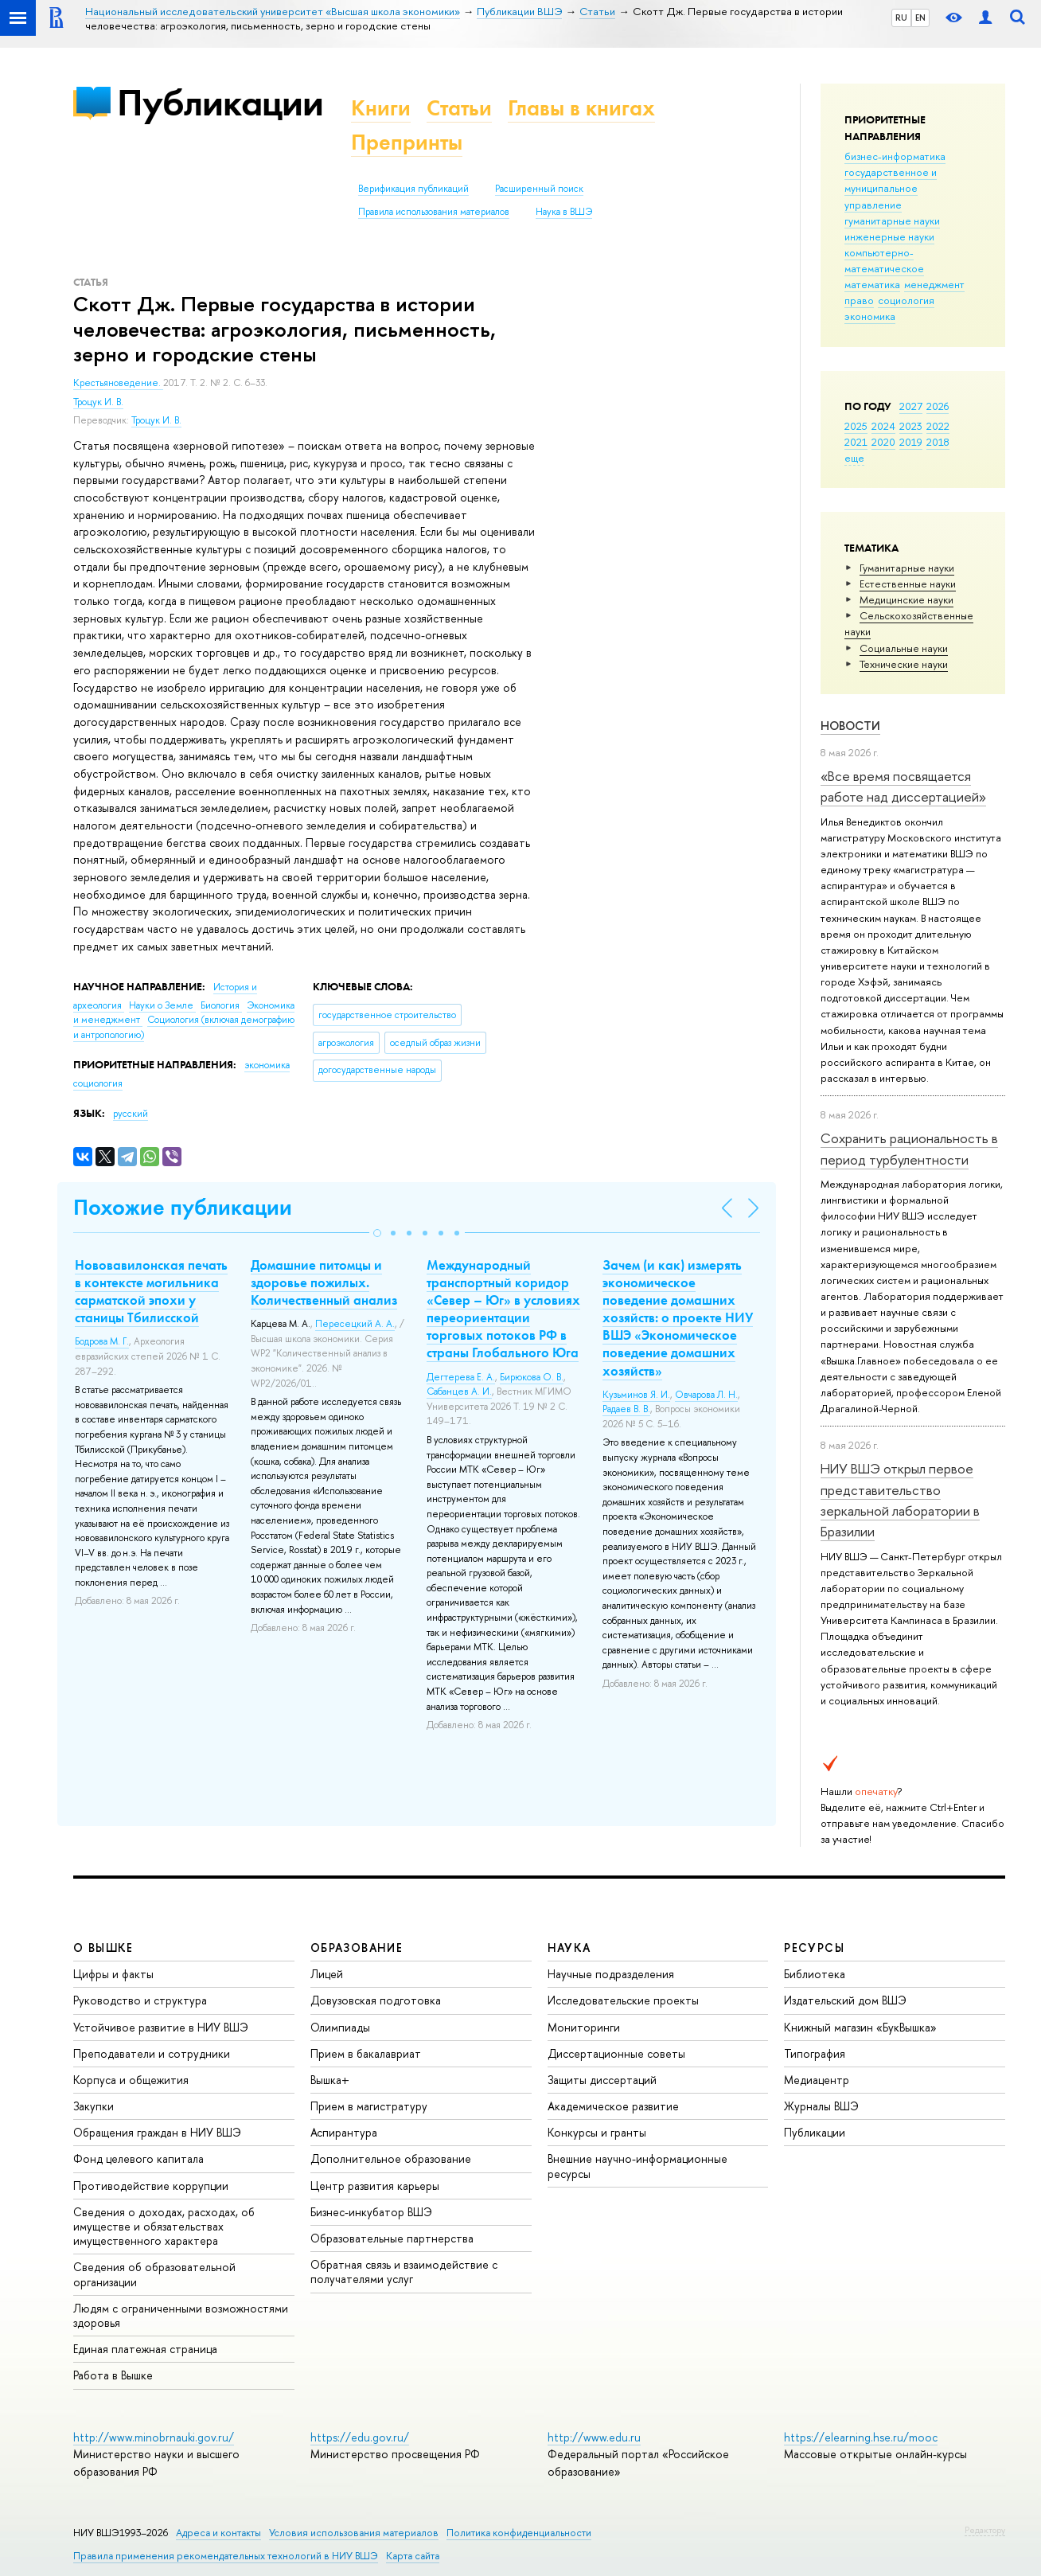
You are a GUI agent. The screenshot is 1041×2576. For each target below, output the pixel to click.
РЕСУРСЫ (814, 1947)
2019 (910, 442)
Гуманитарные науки (907, 567)
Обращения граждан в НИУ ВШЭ (157, 2132)
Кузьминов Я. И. (636, 1394)
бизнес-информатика (894, 156)
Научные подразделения (611, 1973)
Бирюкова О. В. (531, 1377)
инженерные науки (889, 236)
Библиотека (814, 1973)
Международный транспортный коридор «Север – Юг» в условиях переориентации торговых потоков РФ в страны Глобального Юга (503, 1308)
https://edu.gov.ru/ (359, 2437)
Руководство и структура (140, 2000)
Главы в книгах (581, 108)
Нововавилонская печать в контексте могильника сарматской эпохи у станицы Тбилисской (151, 1291)
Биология (221, 1005)
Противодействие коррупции (150, 2185)
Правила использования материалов (433, 211)
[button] (377, 1233)
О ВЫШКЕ (103, 1947)
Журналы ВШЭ (821, 2105)
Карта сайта (412, 2555)
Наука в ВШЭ (564, 211)
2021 (855, 442)
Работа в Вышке (113, 2375)
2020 (883, 442)
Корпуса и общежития (131, 2079)
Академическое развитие (613, 2105)
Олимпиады (340, 2027)
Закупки (93, 2105)
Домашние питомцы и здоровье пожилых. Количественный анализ (324, 1282)
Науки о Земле (162, 1005)
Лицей (326, 1973)
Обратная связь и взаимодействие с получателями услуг (403, 2271)
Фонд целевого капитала (138, 2158)
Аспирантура (343, 2132)
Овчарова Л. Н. (706, 1394)
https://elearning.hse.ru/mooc (861, 2437)
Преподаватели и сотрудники (151, 2053)
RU (901, 17)
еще (854, 458)
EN (920, 17)
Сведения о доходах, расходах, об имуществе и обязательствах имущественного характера (164, 2226)
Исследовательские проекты (623, 2000)
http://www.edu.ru (594, 2437)
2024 (883, 426)
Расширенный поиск (539, 188)
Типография (814, 2053)
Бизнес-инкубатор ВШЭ (371, 2211)
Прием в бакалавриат (365, 2053)
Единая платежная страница (145, 2348)
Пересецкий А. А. (355, 1323)
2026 (937, 406)
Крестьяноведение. (118, 383)
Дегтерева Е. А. (461, 1377)
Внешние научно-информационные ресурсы (637, 2165)
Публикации (220, 102)
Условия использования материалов (354, 2532)
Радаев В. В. (626, 1409)
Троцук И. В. (98, 402)
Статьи (459, 108)
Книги (381, 108)
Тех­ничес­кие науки (904, 664)
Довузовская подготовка (375, 2000)
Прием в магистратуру (368, 2105)
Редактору (985, 2529)
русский (130, 1113)
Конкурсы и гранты (597, 2132)
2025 (855, 426)
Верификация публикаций (413, 188)
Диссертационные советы (616, 2053)
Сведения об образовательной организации (154, 2274)
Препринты (406, 142)
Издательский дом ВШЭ (845, 2000)
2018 (937, 442)
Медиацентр (816, 2079)
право (859, 300)
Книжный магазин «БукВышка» (860, 2027)
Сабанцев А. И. (459, 1391)
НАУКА (569, 1947)
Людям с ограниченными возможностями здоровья (180, 2315)
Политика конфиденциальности (518, 2532)
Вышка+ (329, 2079)
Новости (850, 725)
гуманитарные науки (892, 220)
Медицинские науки (906, 599)
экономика (869, 316)
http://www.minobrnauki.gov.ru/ (153, 2437)
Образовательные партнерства (392, 2238)
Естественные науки (908, 583)
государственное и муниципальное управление (890, 188)
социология (906, 300)
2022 (937, 426)
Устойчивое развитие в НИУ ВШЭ (160, 2027)
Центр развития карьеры (374, 2185)
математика (872, 284)
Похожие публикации (182, 1207)
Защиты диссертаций (602, 2079)
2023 (910, 426)
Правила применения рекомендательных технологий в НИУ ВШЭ (225, 2555)
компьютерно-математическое (884, 260)
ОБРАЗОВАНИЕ (356, 1947)
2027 (910, 406)
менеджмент (934, 284)
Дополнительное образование (390, 2158)
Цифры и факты (113, 1973)
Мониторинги (584, 2027)
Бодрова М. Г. (102, 1341)
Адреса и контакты (218, 2532)
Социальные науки (904, 648)
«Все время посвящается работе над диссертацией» (903, 786)
